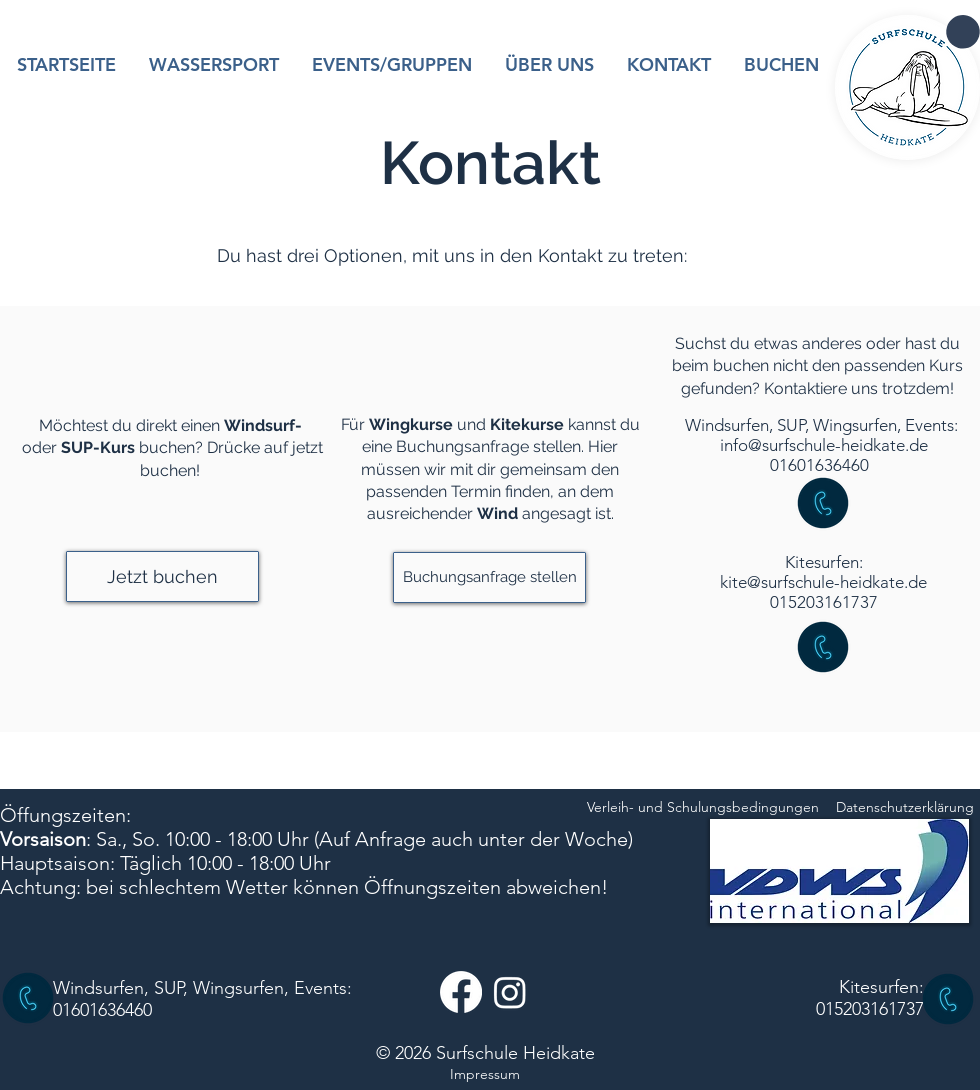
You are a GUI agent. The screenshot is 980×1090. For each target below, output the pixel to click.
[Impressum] (485, 1075)
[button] (963, 32)
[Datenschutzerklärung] (905, 808)
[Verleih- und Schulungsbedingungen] (703, 808)
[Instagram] (510, 992)
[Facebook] (461, 992)
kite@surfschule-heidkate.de (823, 582)
